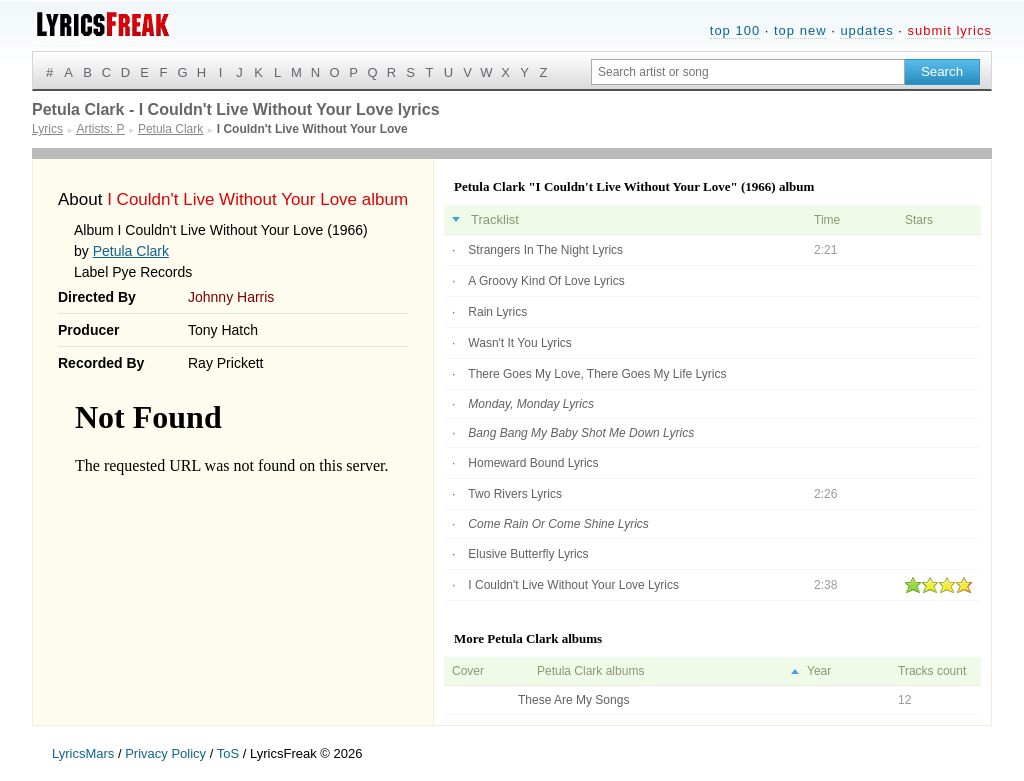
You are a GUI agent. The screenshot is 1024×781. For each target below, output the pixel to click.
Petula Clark (131, 251)
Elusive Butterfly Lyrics (528, 554)
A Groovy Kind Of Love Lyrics (546, 281)
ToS (228, 753)
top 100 (735, 30)
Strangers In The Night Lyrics (545, 250)
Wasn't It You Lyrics (519, 343)
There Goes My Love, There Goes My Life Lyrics (597, 374)
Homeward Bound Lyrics (533, 463)
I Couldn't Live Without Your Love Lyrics (573, 585)
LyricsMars (83, 753)
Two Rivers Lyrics (515, 494)
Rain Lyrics (497, 312)
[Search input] (748, 72)
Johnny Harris (231, 297)
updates (866, 30)
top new (800, 30)
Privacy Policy (165, 753)
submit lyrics (949, 30)
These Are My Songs (573, 700)
